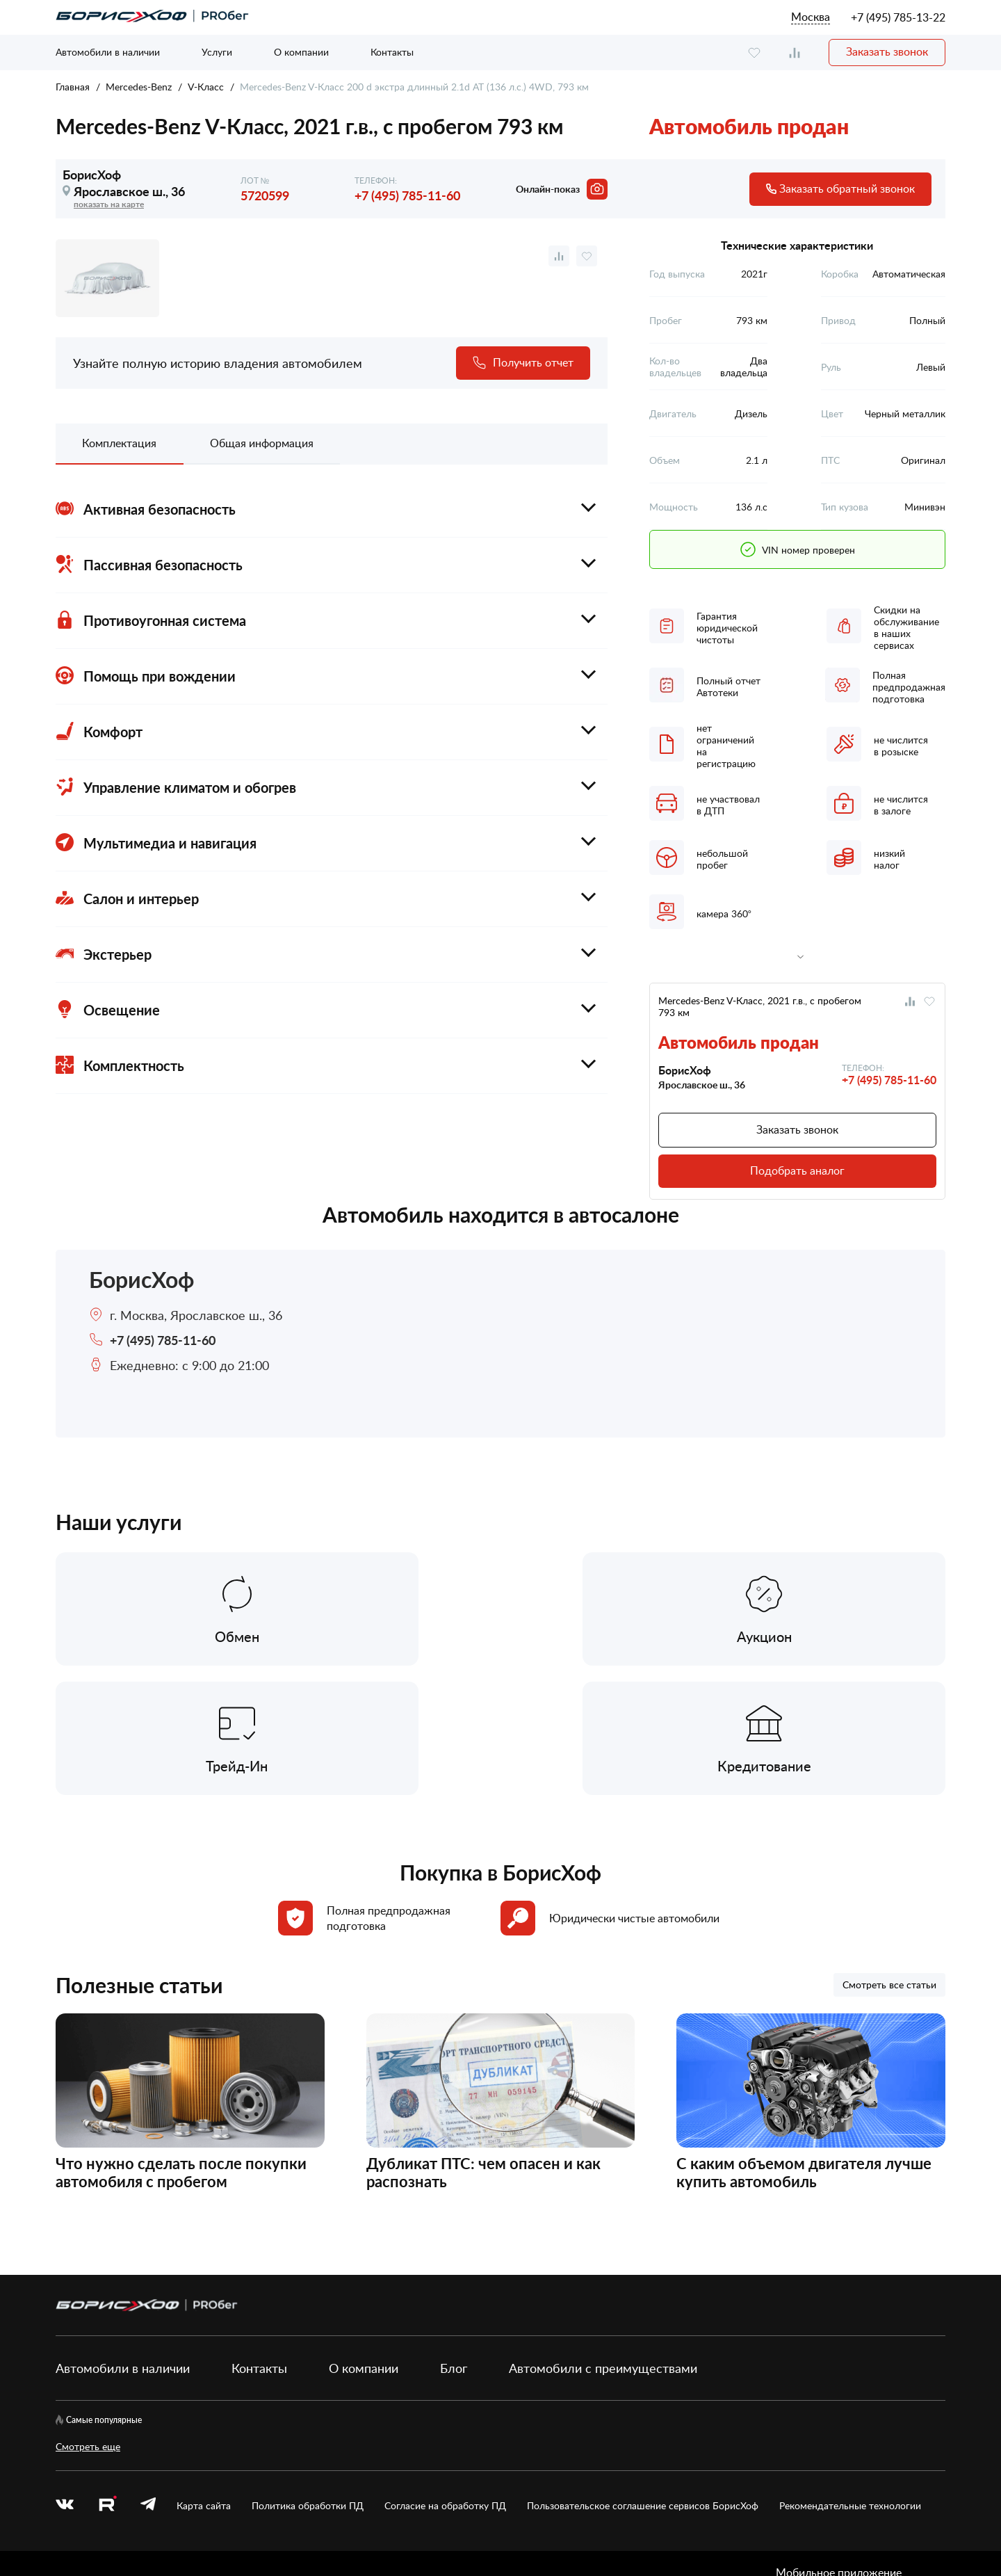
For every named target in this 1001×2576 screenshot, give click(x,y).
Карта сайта (204, 2378)
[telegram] (148, 2378)
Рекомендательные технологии (850, 2378)
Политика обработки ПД (308, 2378)
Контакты (392, 51)
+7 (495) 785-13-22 (898, 17)
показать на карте (109, 204)
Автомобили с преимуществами (603, 2240)
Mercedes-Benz (139, 86)
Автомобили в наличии (108, 51)
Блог (453, 2240)
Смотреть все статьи (889, 1856)
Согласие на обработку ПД (445, 2378)
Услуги (217, 51)
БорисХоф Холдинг (129, 2519)
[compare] (794, 52)
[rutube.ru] (107, 2378)
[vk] (65, 2378)
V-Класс (206, 86)
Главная (73, 86)
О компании (301, 51)
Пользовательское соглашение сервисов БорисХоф (642, 2378)
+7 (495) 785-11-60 (407, 195)
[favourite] (754, 52)
